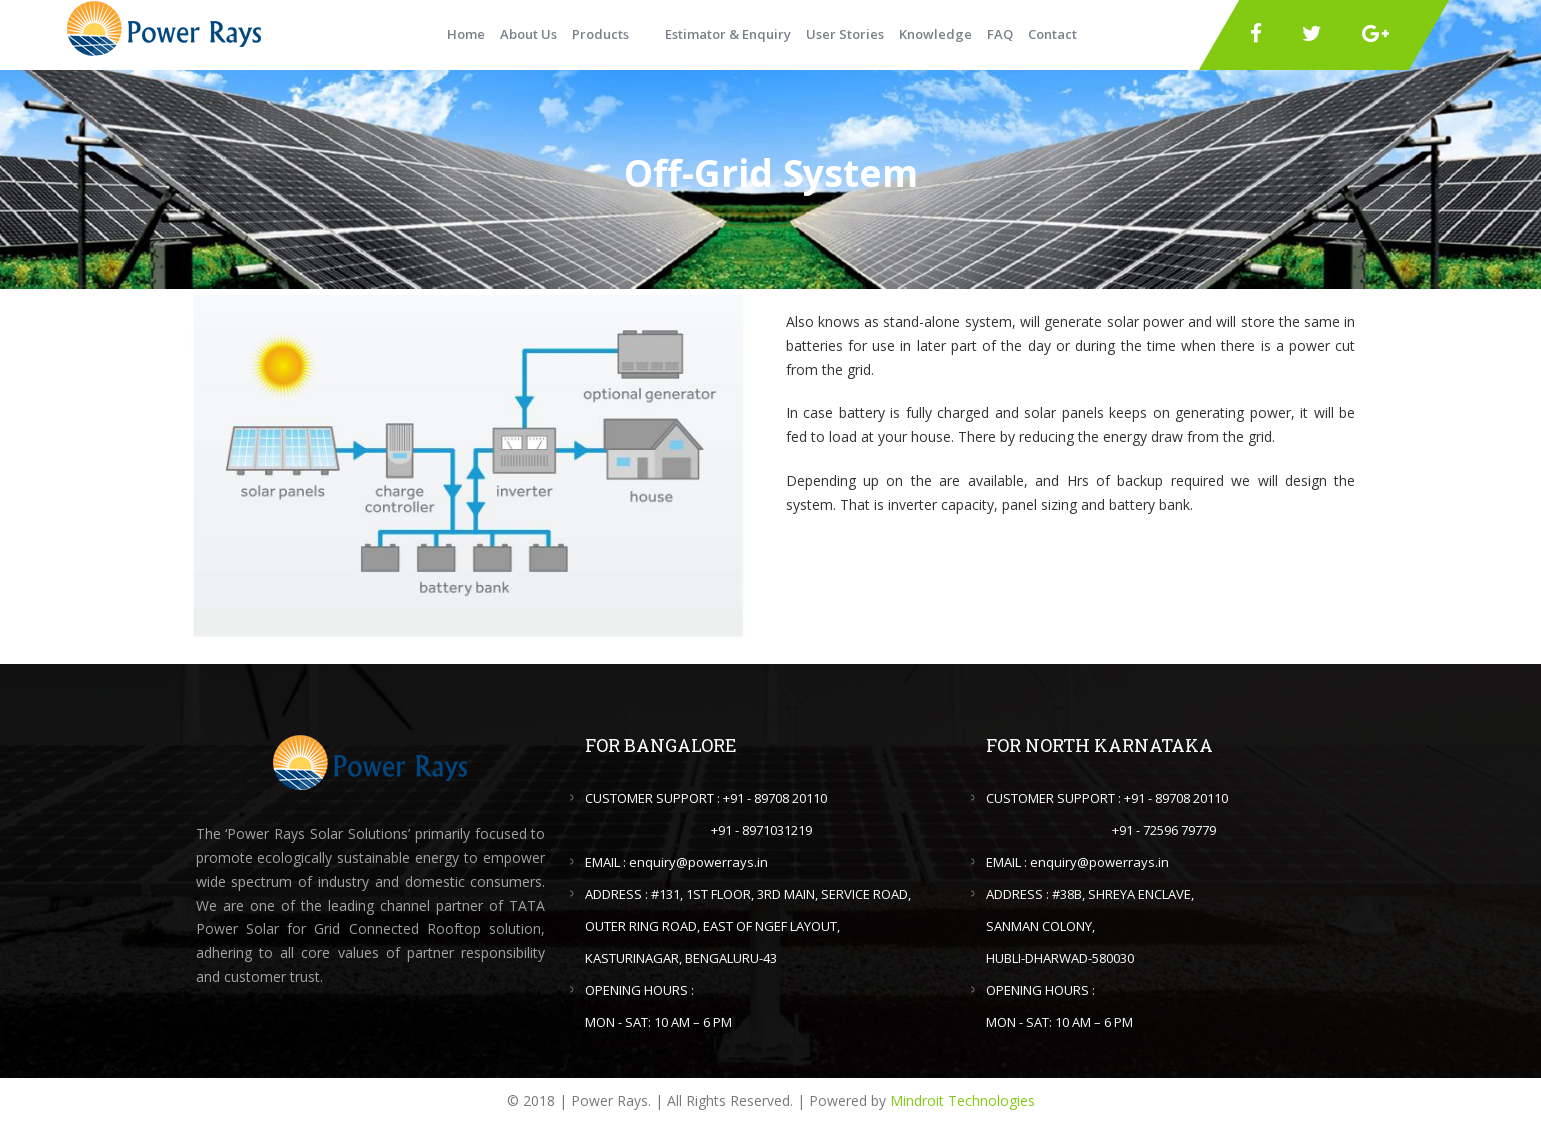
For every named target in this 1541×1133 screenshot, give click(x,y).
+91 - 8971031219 (761, 830)
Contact (1052, 34)
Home (466, 34)
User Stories (845, 34)
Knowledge (935, 34)
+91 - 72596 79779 (1164, 830)
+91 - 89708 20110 (775, 798)
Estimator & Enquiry (728, 34)
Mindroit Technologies (962, 1100)
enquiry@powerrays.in (698, 862)
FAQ (1000, 34)
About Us (528, 34)
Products (600, 34)
